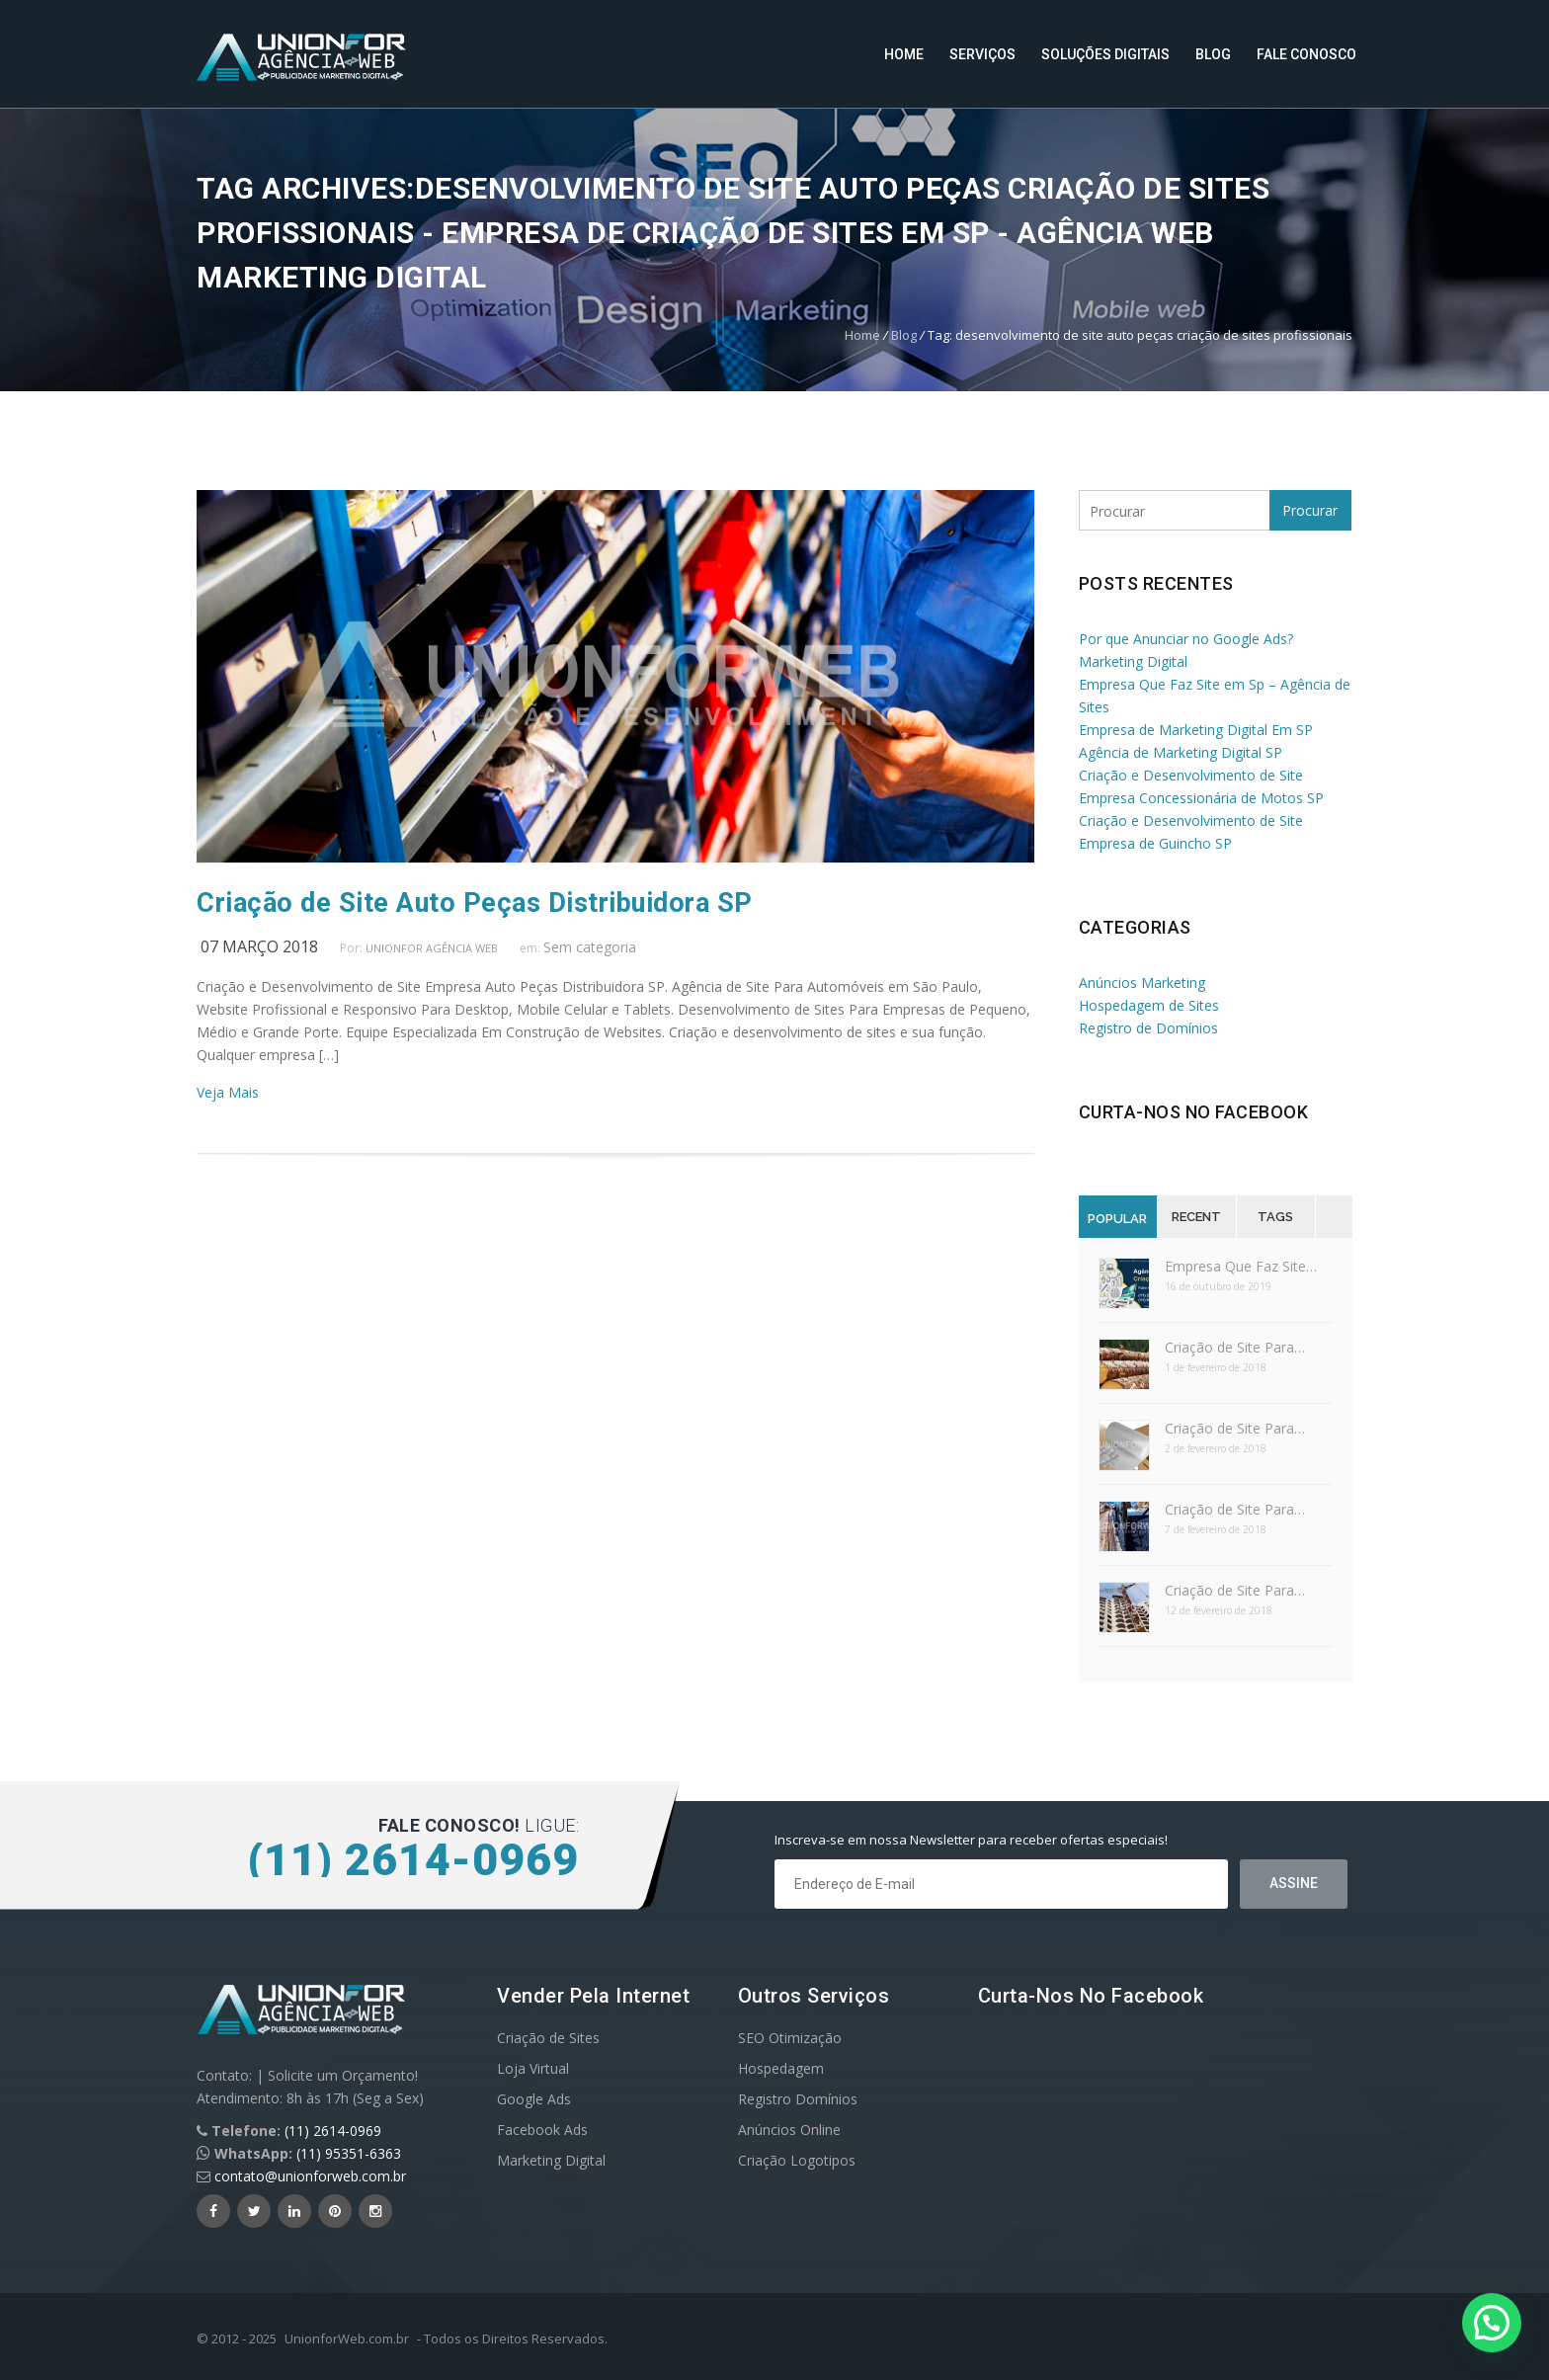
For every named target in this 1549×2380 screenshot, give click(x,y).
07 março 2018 (259, 946)
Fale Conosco (1306, 54)
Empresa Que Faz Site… (1241, 1266)
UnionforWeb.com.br (347, 2338)
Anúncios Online (789, 2129)
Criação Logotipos (797, 2160)
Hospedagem (781, 2068)
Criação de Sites (548, 2037)
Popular (1117, 1218)
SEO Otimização (790, 2037)
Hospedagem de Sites (1149, 1005)
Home (904, 54)
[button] (1491, 2322)
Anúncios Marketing (1142, 982)
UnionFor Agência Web (432, 948)
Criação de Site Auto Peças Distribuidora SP (475, 903)
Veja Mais (228, 1092)
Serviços (982, 54)
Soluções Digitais (1105, 54)
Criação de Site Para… (1235, 1347)
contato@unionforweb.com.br (310, 2176)
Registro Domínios (797, 2099)
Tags (1275, 1216)
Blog (1213, 54)
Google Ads (534, 2099)
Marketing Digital (551, 2160)
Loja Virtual (533, 2068)
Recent (1196, 1216)
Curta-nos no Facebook (1194, 1112)
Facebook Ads (542, 2129)
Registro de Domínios (1148, 1028)
